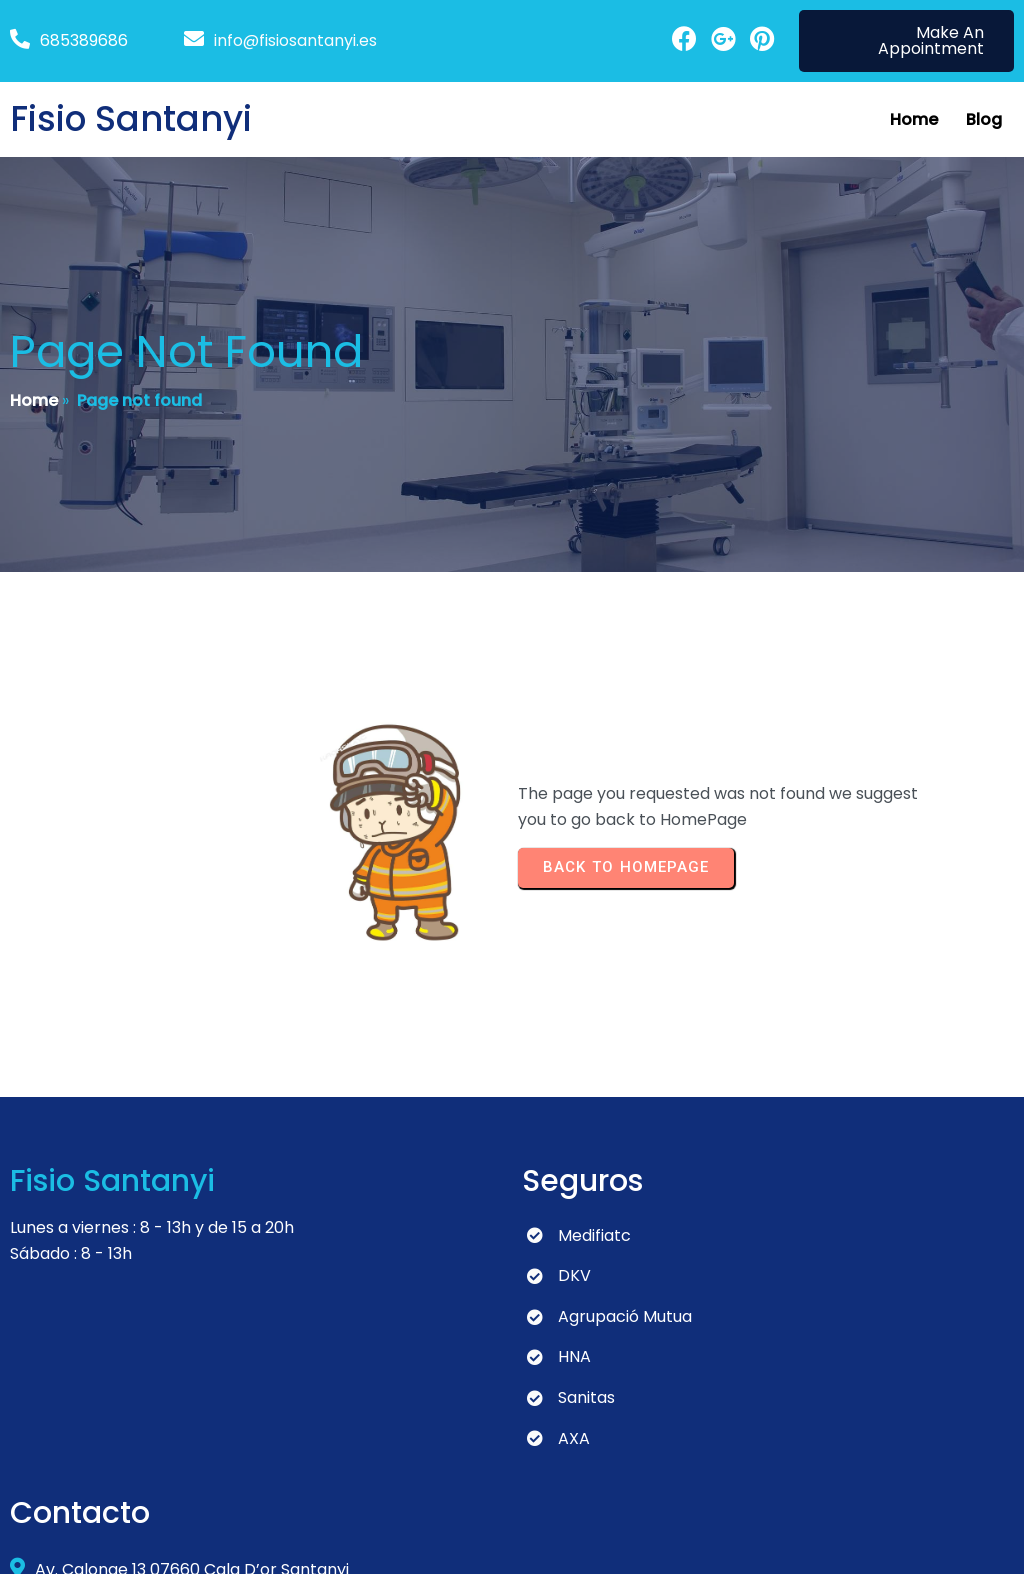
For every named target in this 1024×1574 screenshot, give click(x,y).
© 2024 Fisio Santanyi (92, 1539)
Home (34, 402)
